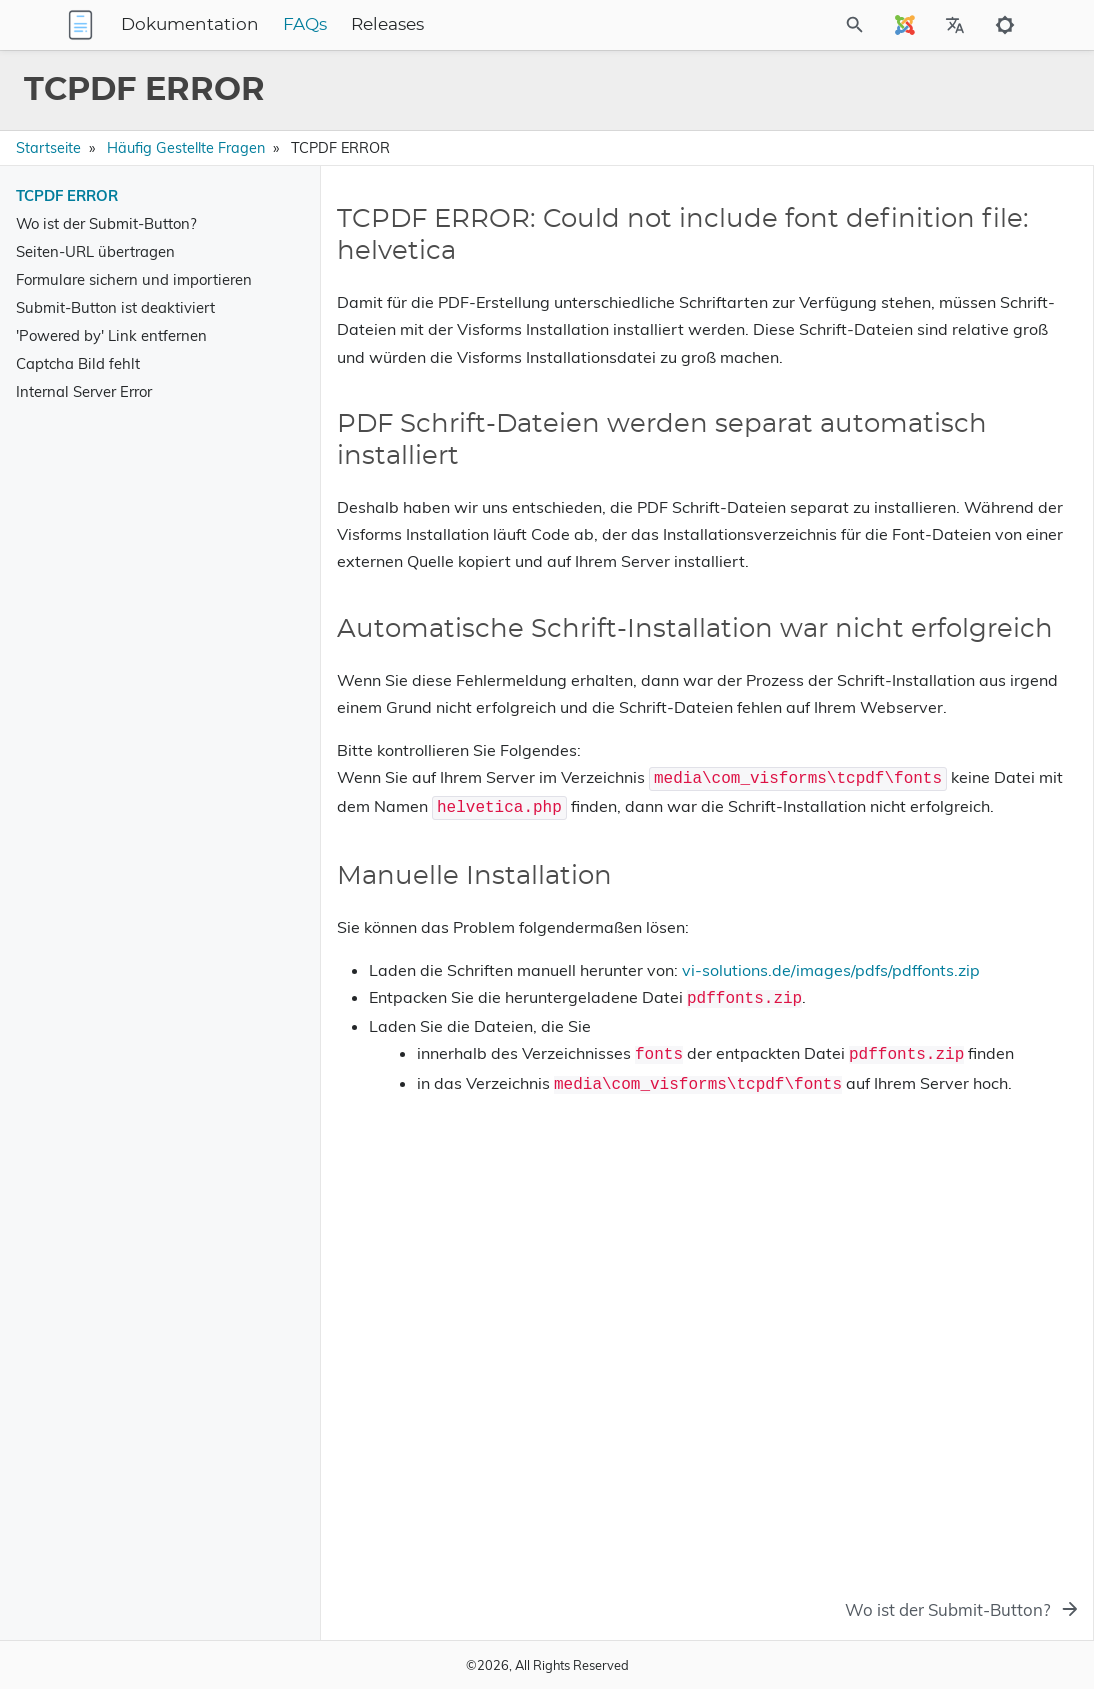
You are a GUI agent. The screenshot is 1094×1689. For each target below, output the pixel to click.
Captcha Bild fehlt (78, 363)
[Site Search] (801, 25)
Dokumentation (315, 25)
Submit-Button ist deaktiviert (115, 307)
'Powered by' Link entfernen (111, 335)
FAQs (430, 25)
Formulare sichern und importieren (134, 279)
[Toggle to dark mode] (1005, 25)
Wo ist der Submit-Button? (106, 223)
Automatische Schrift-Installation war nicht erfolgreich (930, 339)
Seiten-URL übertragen (95, 251)
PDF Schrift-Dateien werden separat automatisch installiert (906, 294)
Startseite (48, 148)
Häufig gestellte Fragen (186, 148)
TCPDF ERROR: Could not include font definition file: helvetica (912, 249)
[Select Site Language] (905, 25)
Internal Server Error (84, 391)
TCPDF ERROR (67, 195)
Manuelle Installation (857, 375)
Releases (512, 25)
